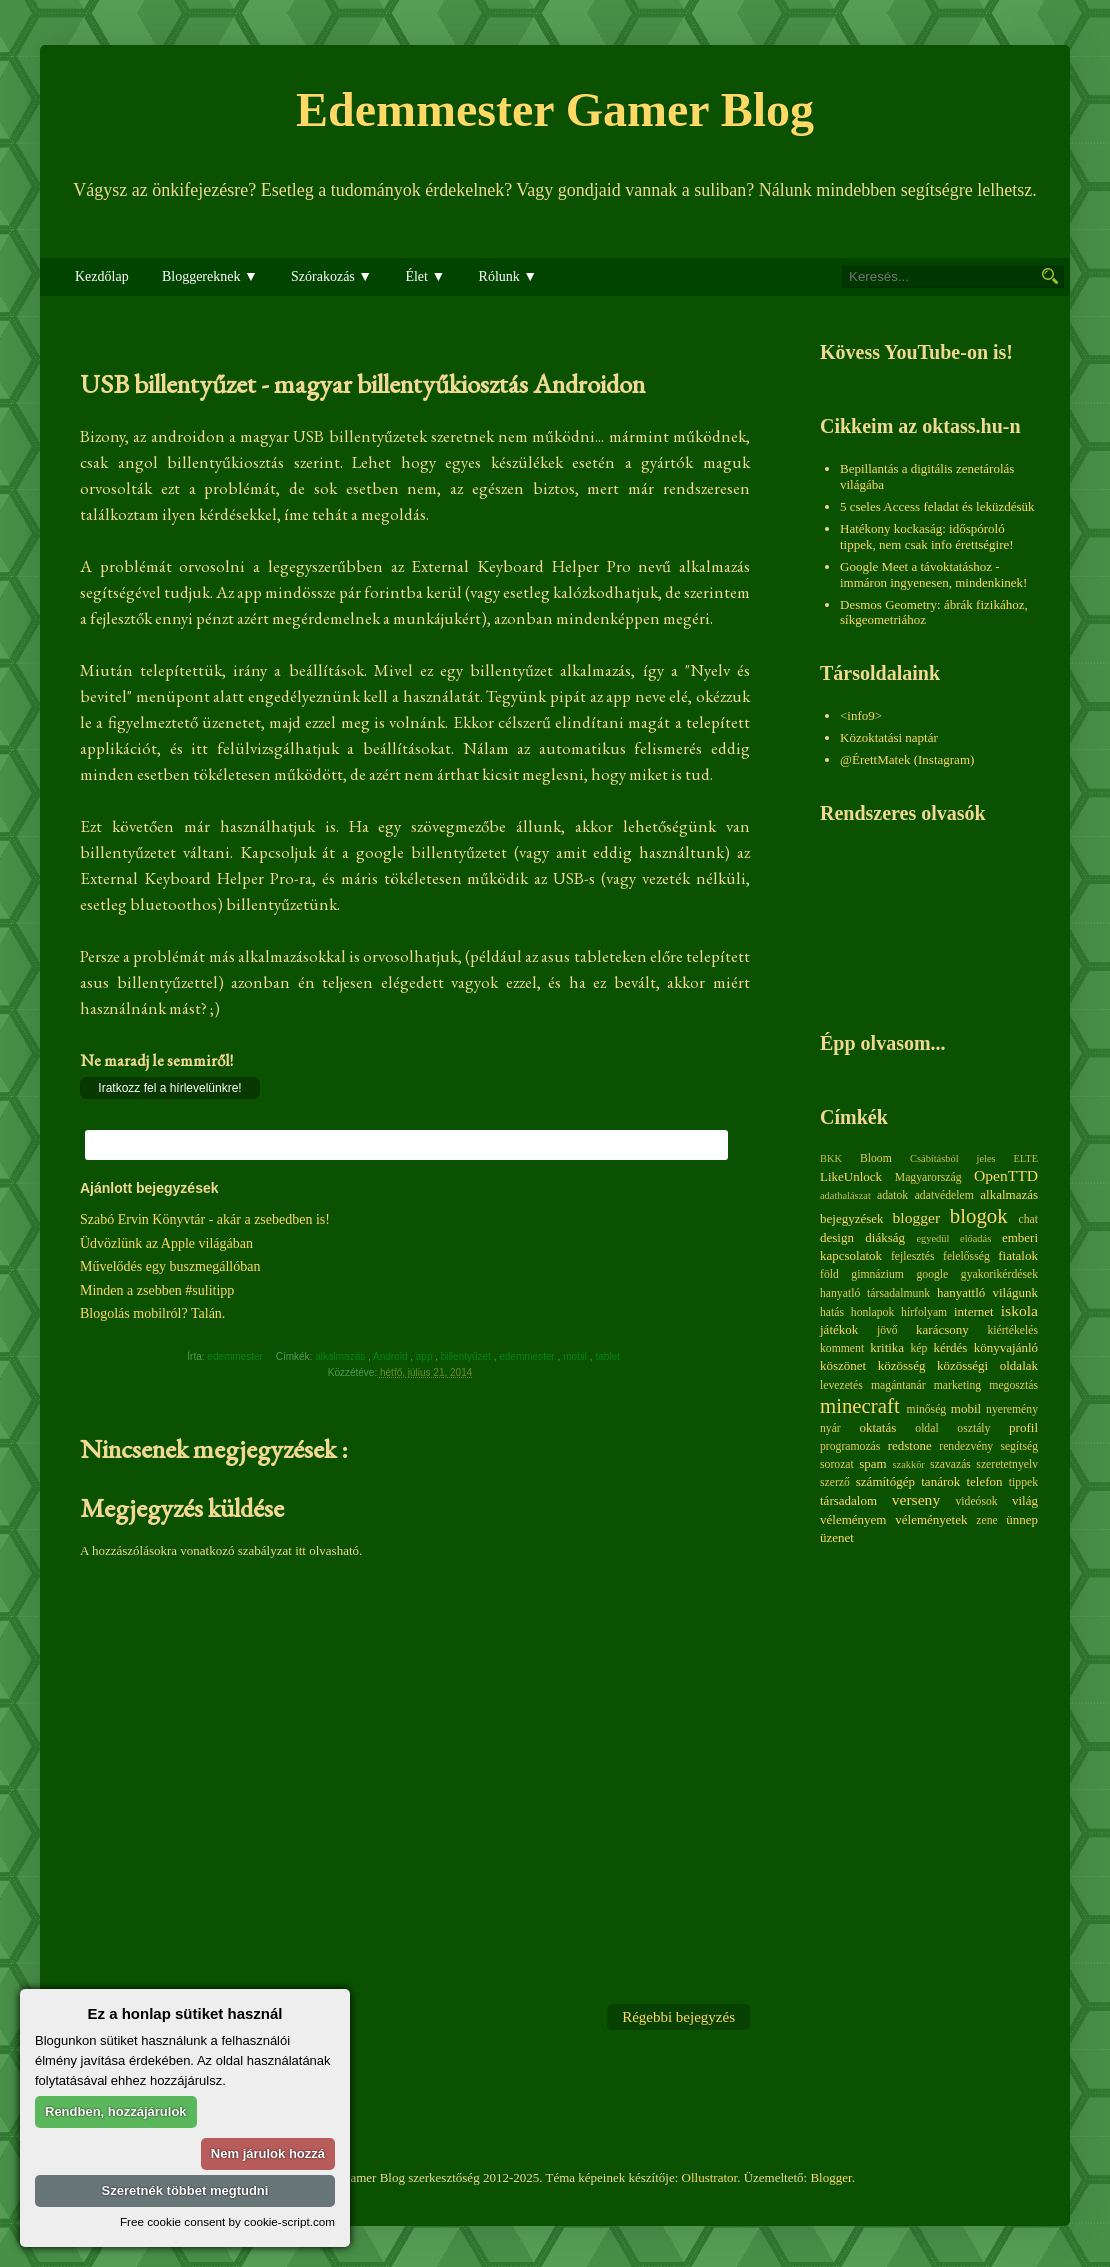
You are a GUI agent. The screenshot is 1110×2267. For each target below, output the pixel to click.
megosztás (1013, 1385)
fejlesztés (912, 1256)
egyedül (932, 1238)
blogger (917, 1217)
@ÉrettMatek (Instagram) (907, 759)
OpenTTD (1006, 1175)
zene (986, 1520)
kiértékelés (1012, 1330)
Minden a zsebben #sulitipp (157, 1290)
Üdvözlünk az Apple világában (166, 1243)
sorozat (837, 1464)
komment (842, 1348)
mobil (576, 1356)
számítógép (885, 1481)
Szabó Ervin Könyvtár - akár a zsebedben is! (205, 1219)
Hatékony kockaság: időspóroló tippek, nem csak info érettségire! (927, 536)
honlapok (873, 1312)
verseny (916, 1499)
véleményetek (931, 1519)
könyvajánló (1006, 1347)
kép (919, 1348)
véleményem (853, 1519)
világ (1025, 1500)
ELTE (1026, 1158)
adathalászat (845, 1195)
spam (872, 1463)
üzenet (837, 1537)
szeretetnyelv (1007, 1464)
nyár (830, 1428)
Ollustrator (710, 2177)
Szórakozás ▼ (331, 276)
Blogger (830, 2177)
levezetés (841, 1385)
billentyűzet (467, 1356)
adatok (892, 1195)
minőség (927, 1409)
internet (974, 1311)
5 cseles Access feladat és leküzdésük (937, 506)
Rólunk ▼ (508, 276)
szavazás (950, 1464)
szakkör (909, 1464)
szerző (835, 1482)
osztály (973, 1428)
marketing (957, 1385)
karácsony (942, 1329)
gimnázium (877, 1274)
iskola (1019, 1310)
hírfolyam (924, 1312)
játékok (839, 1329)
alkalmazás (341, 1356)
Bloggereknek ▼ (210, 276)
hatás (832, 1312)
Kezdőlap (102, 276)
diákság (885, 1237)
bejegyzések (852, 1218)
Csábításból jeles (953, 1158)
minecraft (860, 1405)
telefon (984, 1481)
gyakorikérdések (999, 1274)
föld (829, 1274)
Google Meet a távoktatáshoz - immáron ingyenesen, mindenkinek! (933, 574)
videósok (976, 1501)
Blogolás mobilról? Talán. (152, 1313)
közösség (902, 1365)
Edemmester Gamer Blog (555, 109)
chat (1028, 1219)
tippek (1023, 1482)
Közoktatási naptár (889, 737)
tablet (608, 1356)
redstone (910, 1445)
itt (300, 1550)
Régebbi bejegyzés (678, 2017)
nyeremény (1012, 1409)
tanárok (940, 1481)
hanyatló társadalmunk (875, 1293)
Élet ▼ (425, 276)
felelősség (966, 1256)
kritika (887, 1347)
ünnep (1022, 1519)
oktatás (877, 1427)
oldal (926, 1428)
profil (1023, 1427)
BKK (831, 1158)
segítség (1019, 1446)
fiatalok (1018, 1255)
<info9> (861, 715)
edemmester (528, 1356)
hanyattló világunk (987, 1292)
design (837, 1237)
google (932, 1274)
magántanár (898, 1385)
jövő (887, 1330)
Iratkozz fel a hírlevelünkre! (169, 1088)
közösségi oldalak (987, 1365)
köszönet (843, 1365)
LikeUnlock (851, 1176)
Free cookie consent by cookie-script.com (227, 2221)
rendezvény (966, 1446)
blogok (979, 1215)
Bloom (876, 1158)
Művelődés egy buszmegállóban (170, 1266)
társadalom (848, 1500)
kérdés (950, 1347)
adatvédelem (944, 1195)
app (425, 1356)
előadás (975, 1238)
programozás (850, 1446)
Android (391, 1356)
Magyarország (928, 1177)
